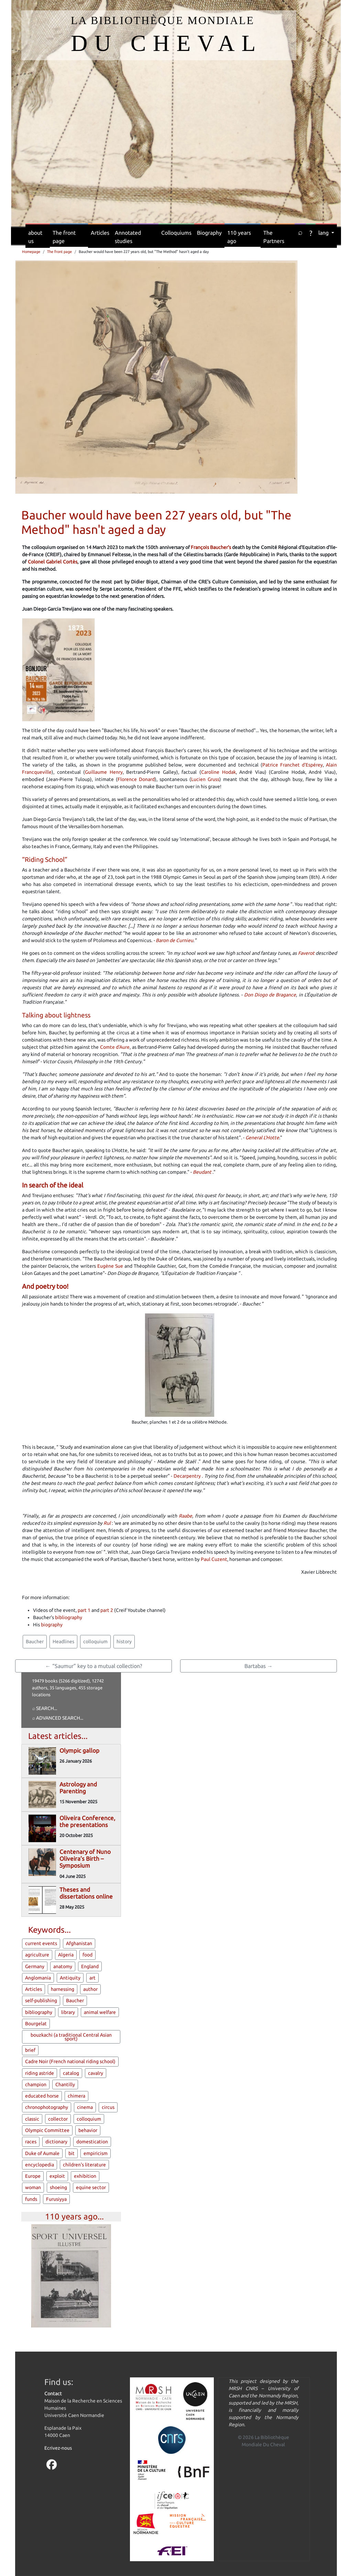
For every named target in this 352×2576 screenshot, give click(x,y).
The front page (64, 237)
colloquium (95, 1641)
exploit (57, 2176)
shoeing (58, 2187)
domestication (92, 2141)
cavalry (95, 2073)
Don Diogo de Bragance (270, 994)
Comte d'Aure (115, 1047)
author (90, 1989)
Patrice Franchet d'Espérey (292, 765)
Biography (209, 233)
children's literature (84, 2164)
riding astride (39, 2073)
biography (52, 1624)
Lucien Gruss (205, 779)
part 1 (84, 1610)
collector (58, 2119)
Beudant (202, 1172)
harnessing (62, 1989)
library (68, 2012)
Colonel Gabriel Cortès (52, 561)
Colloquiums (176, 233)
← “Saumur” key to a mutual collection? (93, 1666)
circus (108, 2107)
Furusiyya (56, 2199)
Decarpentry (187, 1476)
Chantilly (65, 2084)
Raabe (185, 1516)
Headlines (63, 1641)
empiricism (96, 2153)
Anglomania (38, 1978)
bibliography (68, 1617)
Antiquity (70, 1978)
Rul (107, 1523)
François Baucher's (211, 547)
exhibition (85, 2176)
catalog (71, 2073)
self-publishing (41, 2000)
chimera (76, 2096)
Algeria (66, 1954)
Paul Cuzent (214, 1559)
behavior (87, 2130)
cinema (85, 2107)
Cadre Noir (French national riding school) (70, 2061)
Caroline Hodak (218, 772)
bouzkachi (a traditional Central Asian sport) (71, 2036)
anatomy (62, 1966)
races (30, 2141)
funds (31, 2199)
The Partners (273, 237)
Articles (100, 233)
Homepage (31, 252)
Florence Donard (136, 779)
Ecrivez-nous (58, 2448)
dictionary (56, 2141)
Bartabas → (258, 1666)
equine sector (91, 2187)
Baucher (35, 1641)
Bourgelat (36, 2023)
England (90, 1966)
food (87, 1954)
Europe (33, 2176)
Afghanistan (79, 1943)
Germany (34, 1966)
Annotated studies (128, 237)
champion (35, 2084)
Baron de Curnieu (174, 940)
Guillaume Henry (104, 772)
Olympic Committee (47, 2130)
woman (33, 2187)
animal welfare (100, 2012)
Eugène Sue (110, 1266)
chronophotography (46, 2107)
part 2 (106, 1610)
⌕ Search (43, 1708)
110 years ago (239, 237)
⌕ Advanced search (56, 1718)
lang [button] (324, 233)
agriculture (37, 1954)
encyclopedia (39, 2164)
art (92, 1978)
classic (32, 2119)
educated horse (42, 2096)
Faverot (306, 953)
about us (35, 237)
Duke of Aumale (42, 2153)
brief (30, 2050)
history (124, 1641)
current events (41, 1943)
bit (71, 2153)
